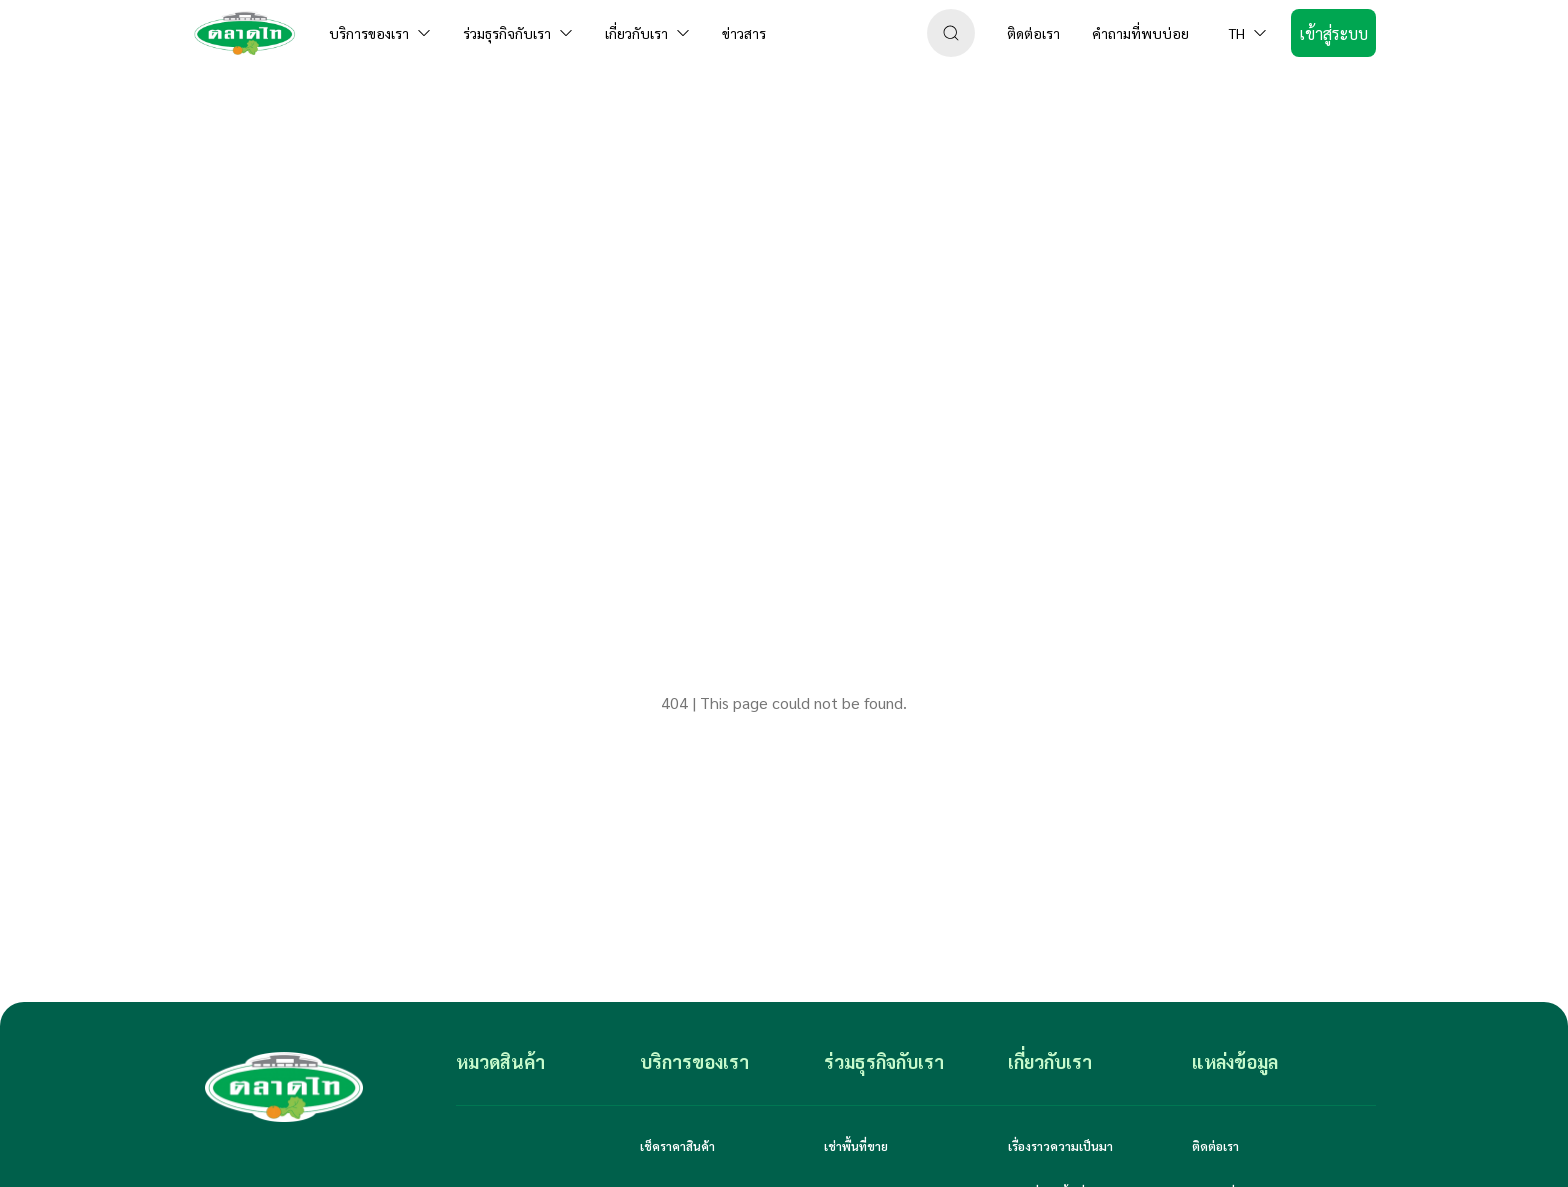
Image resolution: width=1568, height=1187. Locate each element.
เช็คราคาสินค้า (677, 1146)
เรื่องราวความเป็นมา (1060, 1146)
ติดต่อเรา (1215, 1146)
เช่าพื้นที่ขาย (856, 1146)
